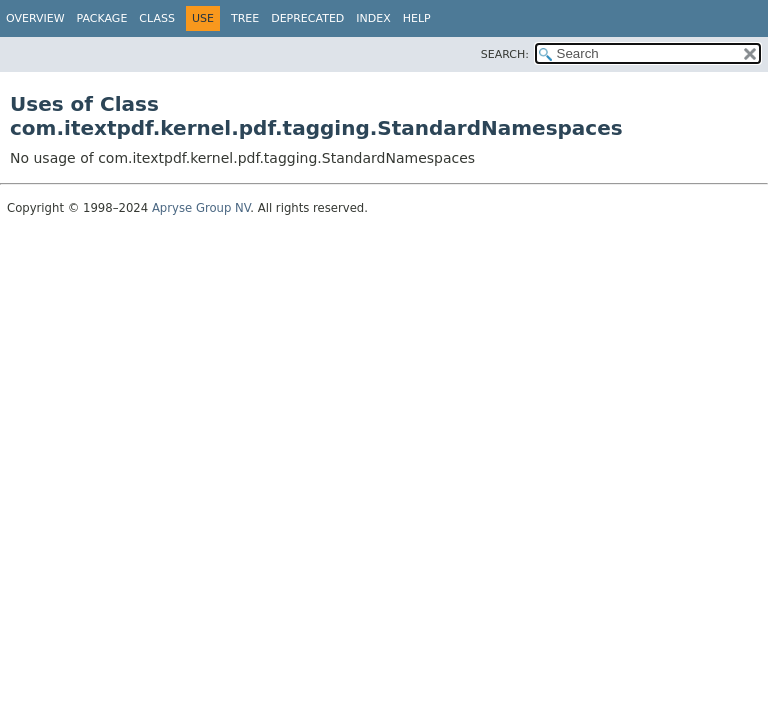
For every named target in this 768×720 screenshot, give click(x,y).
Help (417, 18)
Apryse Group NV (201, 208)
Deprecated (307, 18)
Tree (245, 18)
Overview (35, 18)
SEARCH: (505, 54)
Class (157, 18)
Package (102, 18)
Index (373, 18)
